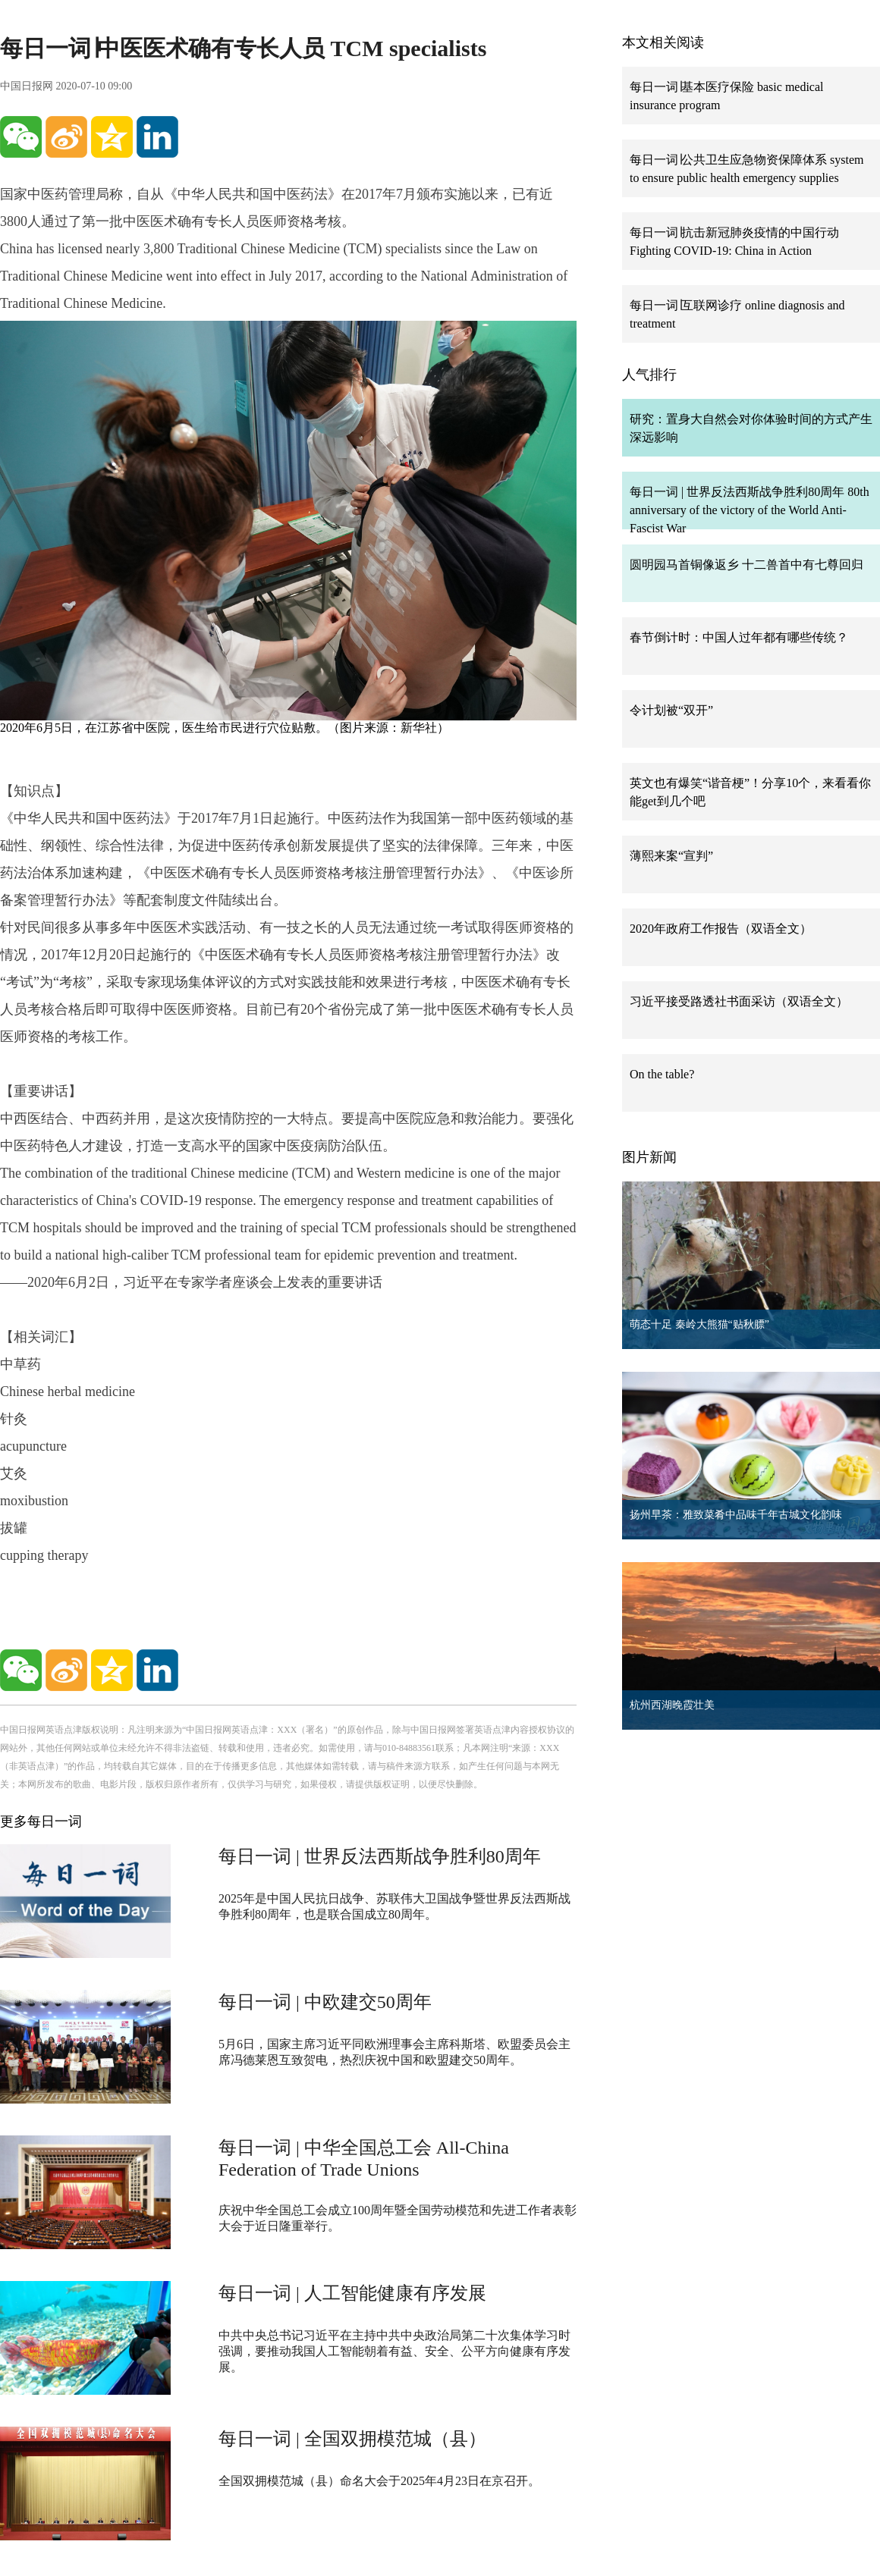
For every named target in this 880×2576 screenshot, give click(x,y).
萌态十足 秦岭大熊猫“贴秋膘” (699, 1324)
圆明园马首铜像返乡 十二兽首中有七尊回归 (746, 564)
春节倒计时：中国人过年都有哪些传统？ (739, 637)
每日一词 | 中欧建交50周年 (325, 2002)
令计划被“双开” (671, 710)
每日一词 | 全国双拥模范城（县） (352, 2439)
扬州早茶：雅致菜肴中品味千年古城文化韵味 (736, 1514)
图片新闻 (649, 1157)
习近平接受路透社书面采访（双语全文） (739, 1001)
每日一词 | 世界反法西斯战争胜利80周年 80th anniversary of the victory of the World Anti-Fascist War (749, 510)
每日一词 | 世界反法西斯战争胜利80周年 (379, 1856)
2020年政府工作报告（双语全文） (721, 928)
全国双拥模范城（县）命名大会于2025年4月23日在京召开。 (379, 2480)
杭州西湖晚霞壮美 (672, 1705)
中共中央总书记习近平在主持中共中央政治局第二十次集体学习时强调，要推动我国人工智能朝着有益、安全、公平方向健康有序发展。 (394, 2351)
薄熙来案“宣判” (671, 855)
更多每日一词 (41, 1821)
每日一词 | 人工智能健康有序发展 (352, 2293)
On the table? (662, 1074)
